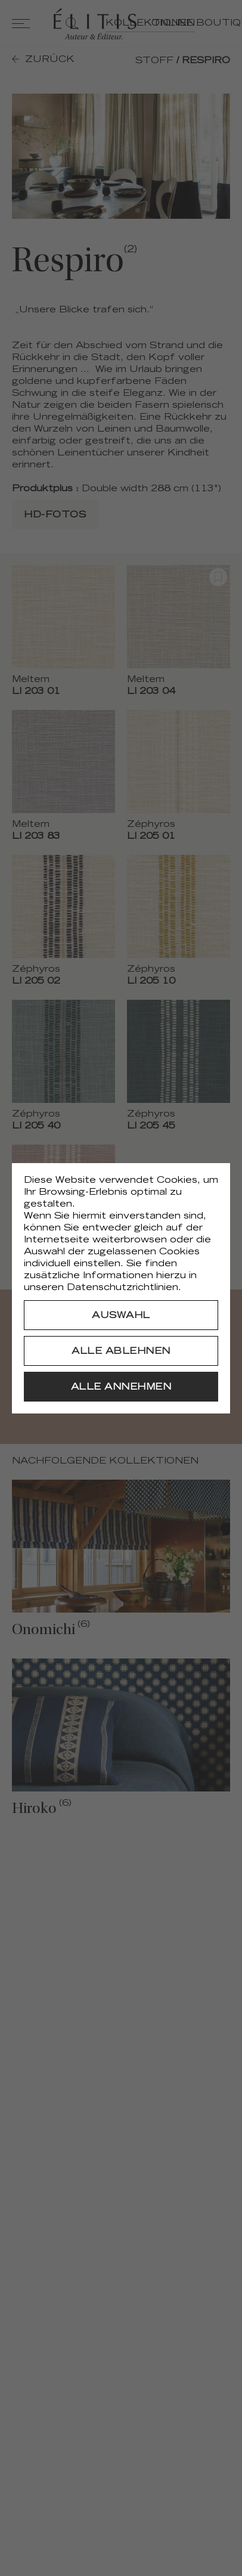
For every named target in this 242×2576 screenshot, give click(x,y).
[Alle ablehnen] (121, 1351)
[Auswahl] (121, 1315)
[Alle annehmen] (121, 1387)
